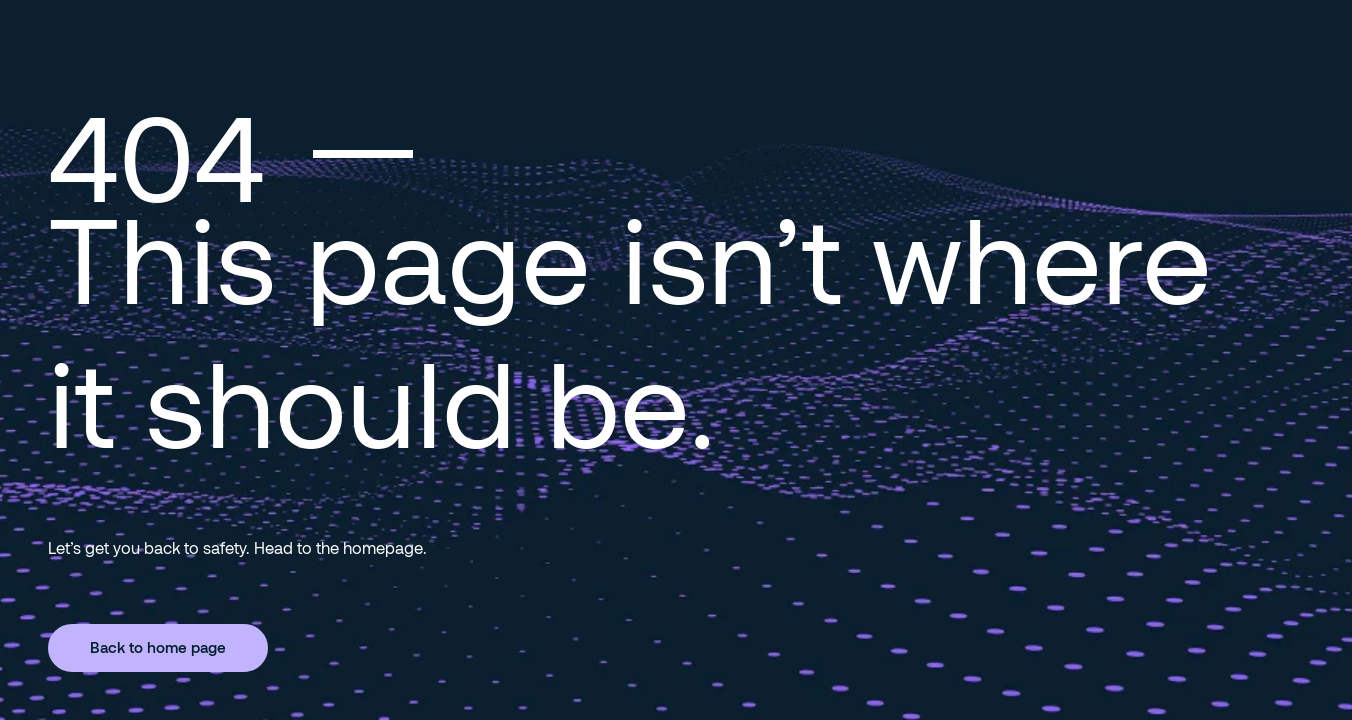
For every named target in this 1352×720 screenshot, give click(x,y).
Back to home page (158, 647)
